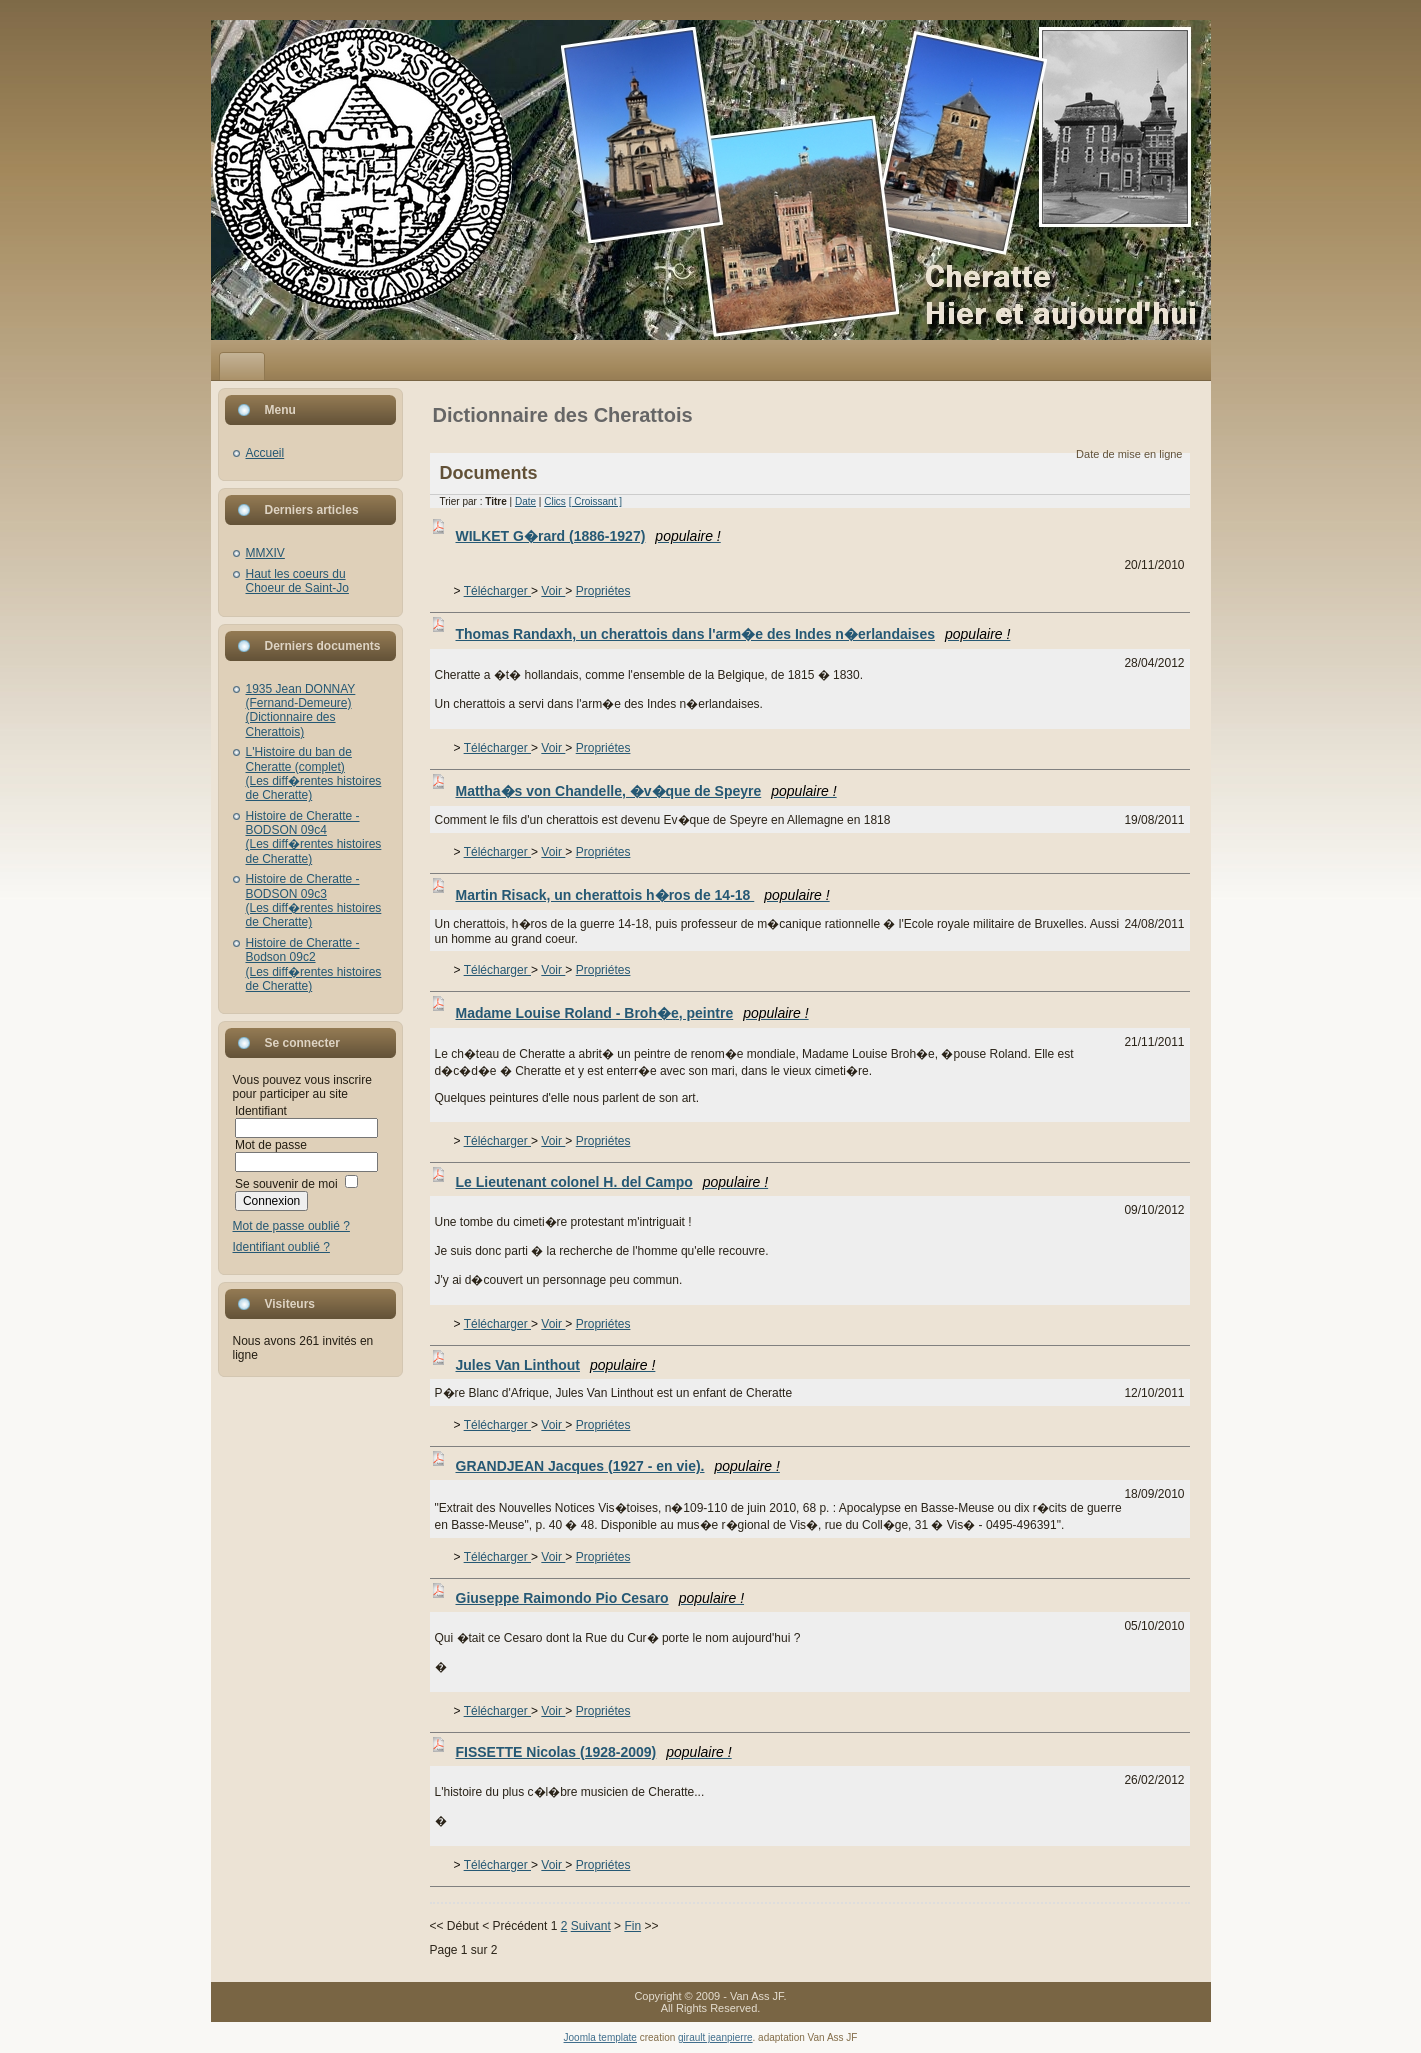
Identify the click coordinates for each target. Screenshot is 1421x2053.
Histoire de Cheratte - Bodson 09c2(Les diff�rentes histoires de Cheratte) (314, 964)
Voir (553, 591)
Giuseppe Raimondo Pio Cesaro (600, 1598)
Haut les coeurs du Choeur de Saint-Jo (297, 581)
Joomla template (600, 2037)
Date (525, 501)
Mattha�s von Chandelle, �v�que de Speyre (646, 791)
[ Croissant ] (595, 501)
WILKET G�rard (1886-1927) (588, 536)
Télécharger (497, 591)
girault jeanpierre (715, 2037)
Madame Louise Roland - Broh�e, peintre (632, 1013)
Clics (555, 501)
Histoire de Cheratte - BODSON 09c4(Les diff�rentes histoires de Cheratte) (314, 837)
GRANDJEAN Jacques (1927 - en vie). (618, 1466)
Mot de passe (271, 1145)
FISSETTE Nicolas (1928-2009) (594, 1752)
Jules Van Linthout (556, 1365)
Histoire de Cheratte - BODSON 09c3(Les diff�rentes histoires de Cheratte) (314, 900)
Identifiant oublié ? (281, 1247)
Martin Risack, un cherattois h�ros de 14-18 (643, 895)
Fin (632, 1926)
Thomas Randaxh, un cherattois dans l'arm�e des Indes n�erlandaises (733, 634)
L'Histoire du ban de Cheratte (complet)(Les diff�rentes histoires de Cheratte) (314, 773)
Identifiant (261, 1111)
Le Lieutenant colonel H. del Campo (612, 1182)
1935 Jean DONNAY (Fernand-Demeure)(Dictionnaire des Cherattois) (301, 710)
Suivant (591, 1926)
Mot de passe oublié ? (291, 1226)
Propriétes (603, 591)
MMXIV (265, 553)
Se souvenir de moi (286, 1184)
